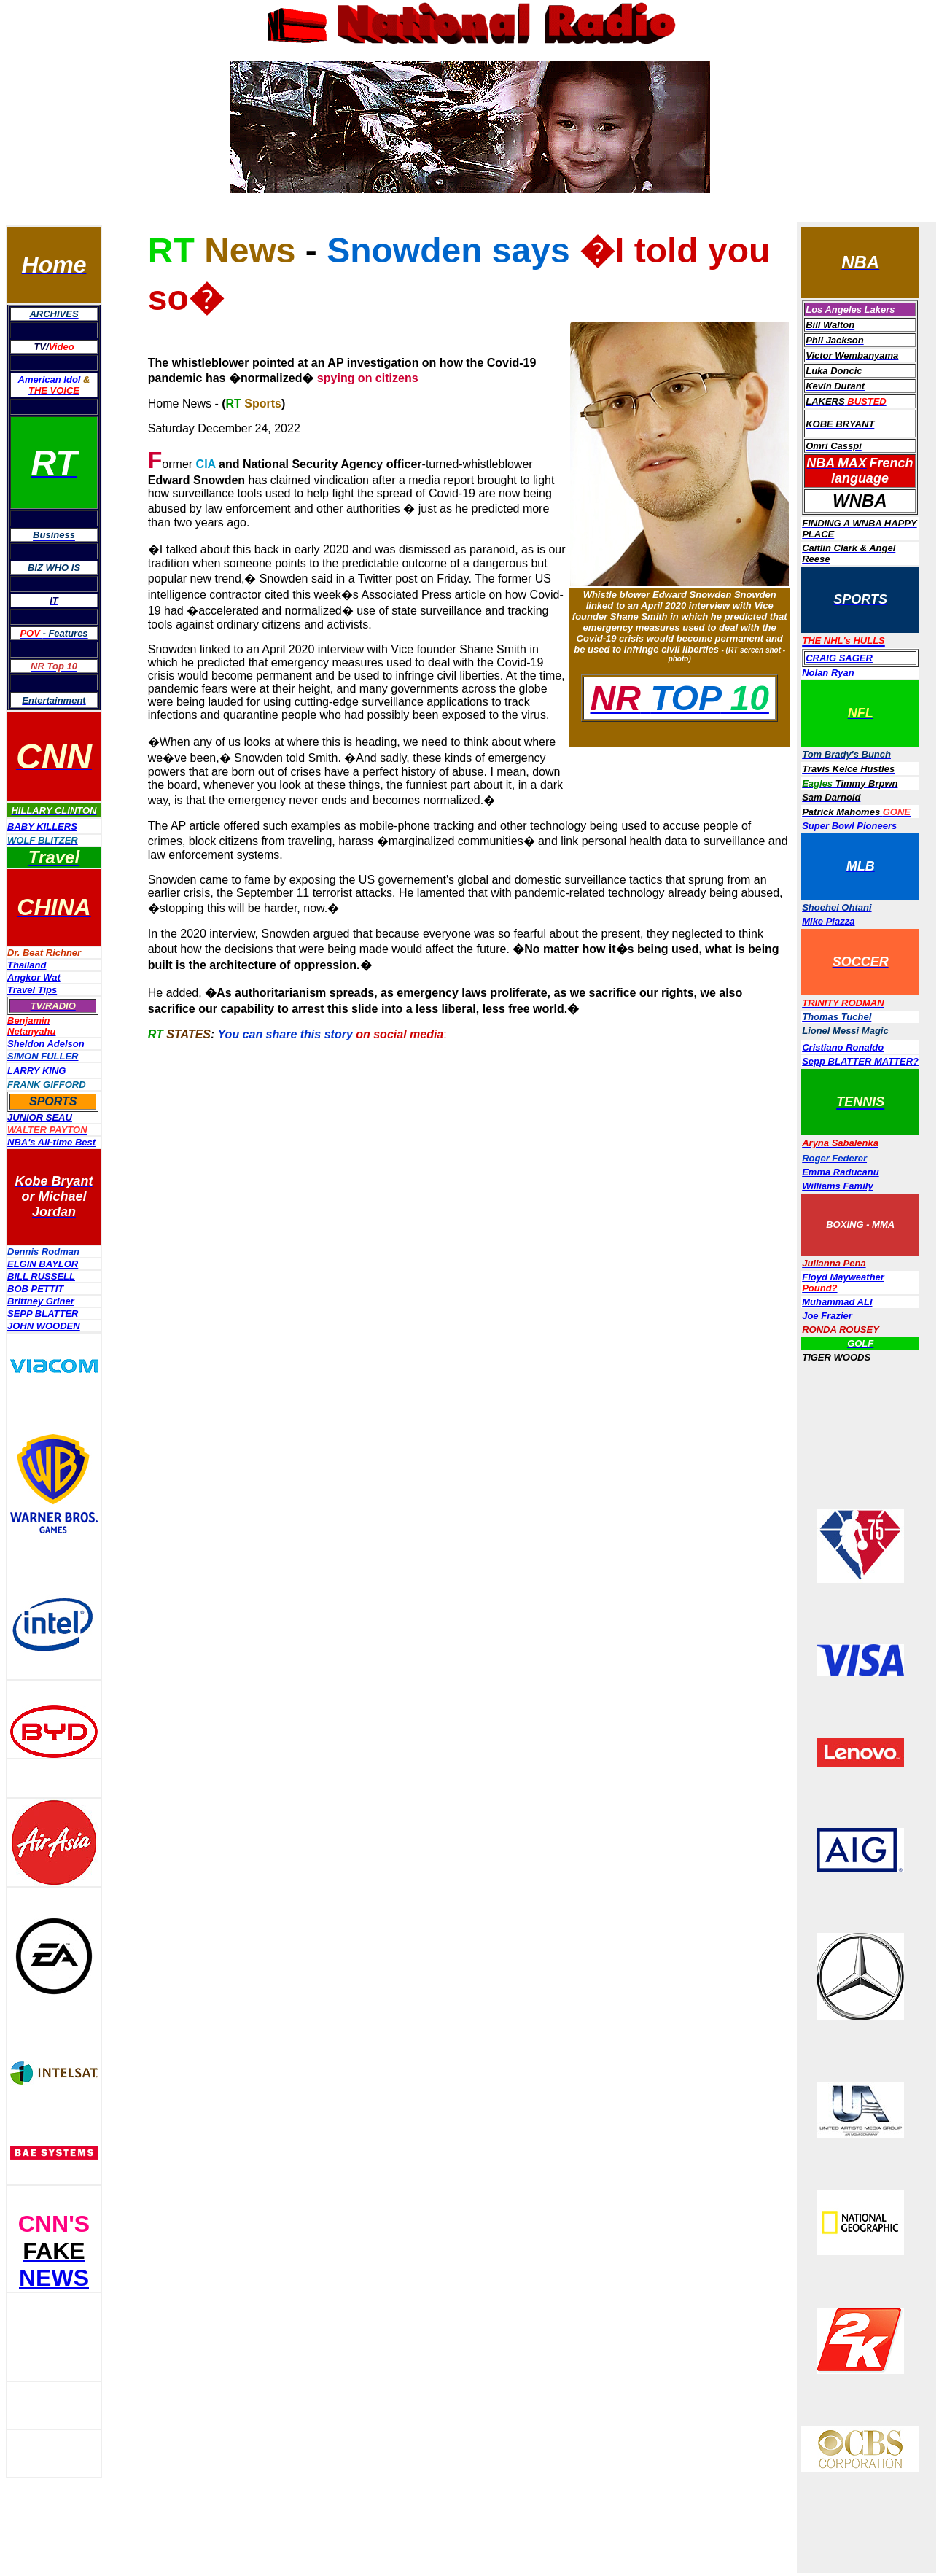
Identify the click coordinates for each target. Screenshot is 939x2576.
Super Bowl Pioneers (849, 825)
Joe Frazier (827, 1315)
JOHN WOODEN (43, 1325)
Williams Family (837, 1185)
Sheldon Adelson (46, 1043)
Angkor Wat (34, 977)
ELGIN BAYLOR (42, 1263)
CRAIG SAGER (839, 658)
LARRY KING (36, 1070)
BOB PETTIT (35, 1288)
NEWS (54, 2278)
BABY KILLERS (42, 826)
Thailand (26, 965)
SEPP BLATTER (43, 1313)
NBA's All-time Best (51, 1142)
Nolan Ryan (828, 672)
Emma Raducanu (840, 1172)
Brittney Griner (40, 1301)
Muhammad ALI (837, 1301)
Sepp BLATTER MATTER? (860, 1061)
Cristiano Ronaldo (843, 1047)
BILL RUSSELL (41, 1276)
